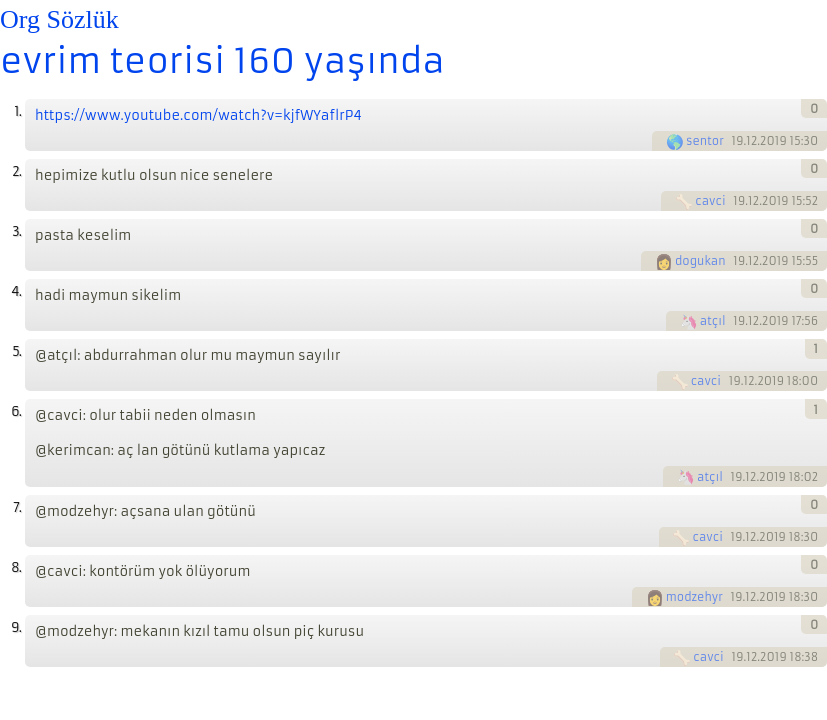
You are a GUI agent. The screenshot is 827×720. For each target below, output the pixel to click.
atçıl (713, 321)
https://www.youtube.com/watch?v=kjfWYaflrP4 (198, 115)
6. (16, 411)
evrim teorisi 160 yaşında (222, 61)
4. (16, 291)
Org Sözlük (59, 19)
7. (17, 507)
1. (17, 111)
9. (16, 627)
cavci (710, 201)
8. (16, 567)
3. (16, 231)
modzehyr (694, 597)
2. (16, 171)
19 (738, 141)
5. (16, 351)
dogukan (700, 261)
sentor (705, 141)
